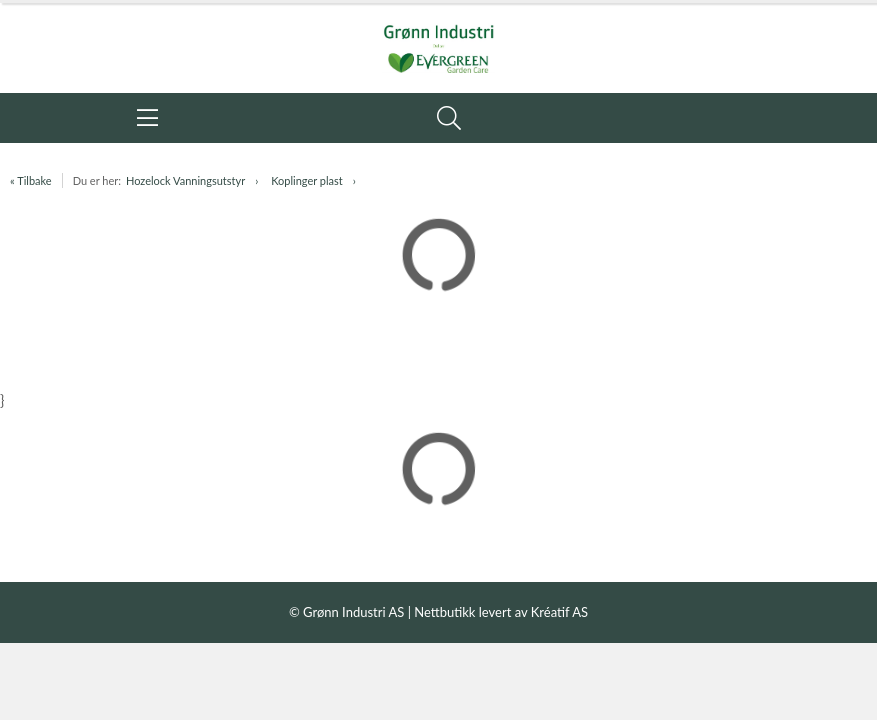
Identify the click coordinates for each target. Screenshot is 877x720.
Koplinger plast (307, 180)
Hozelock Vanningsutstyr (185, 180)
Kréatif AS (559, 612)
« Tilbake (31, 180)
